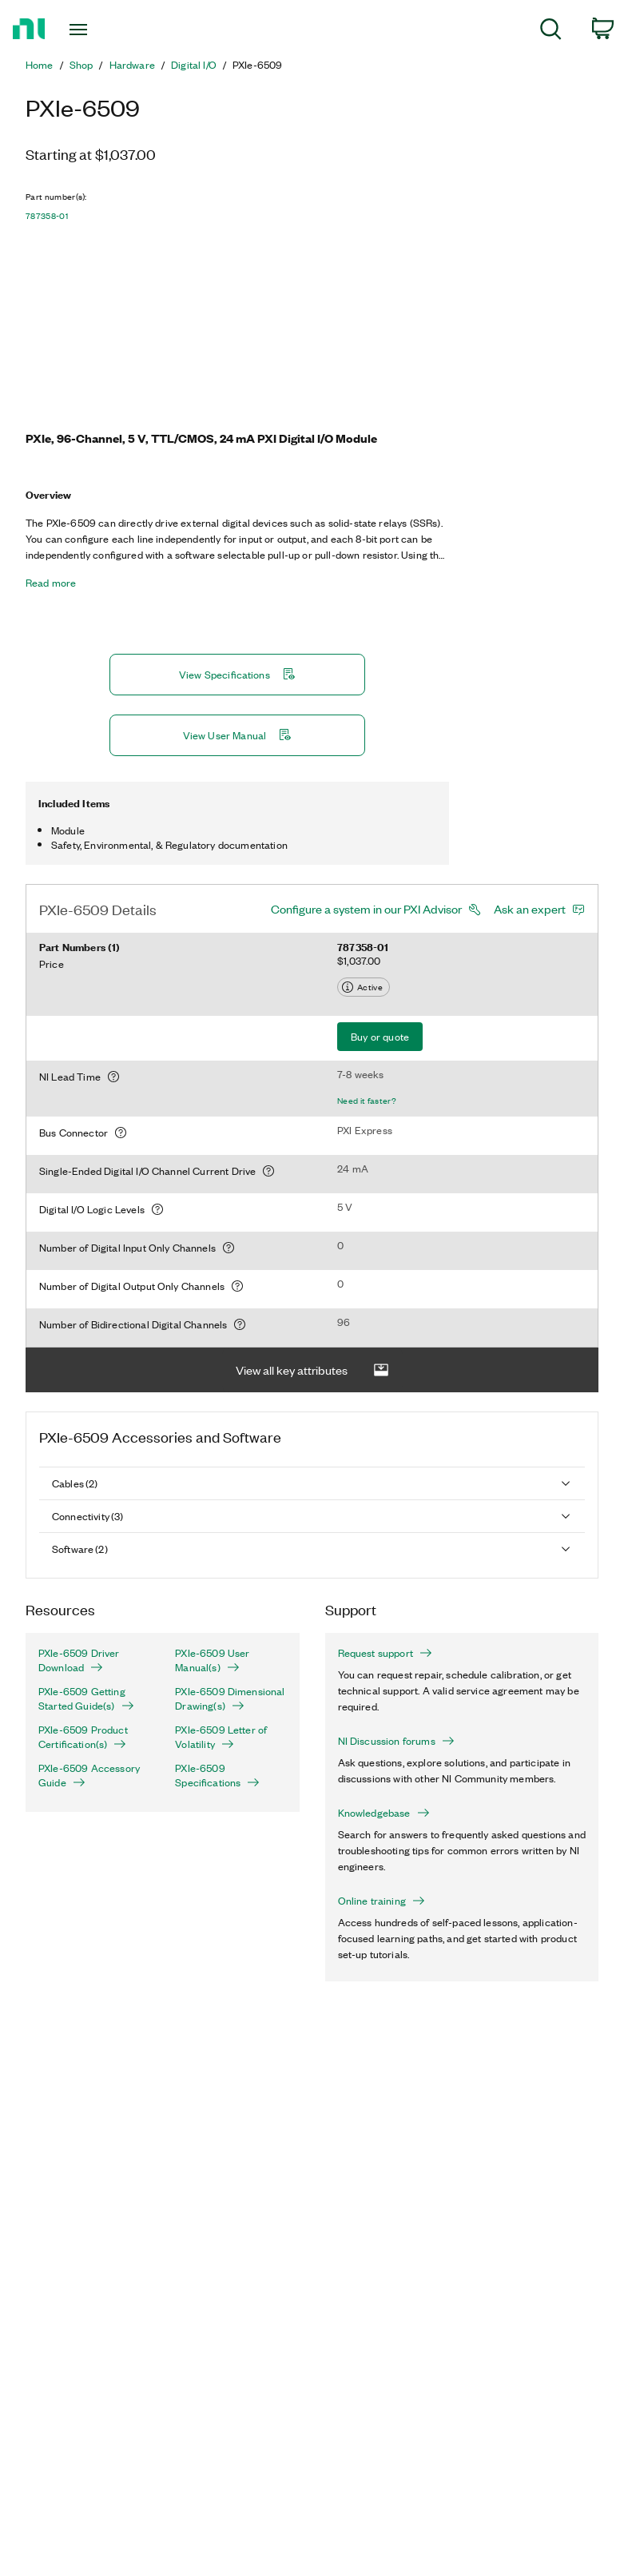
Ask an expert (530, 909)
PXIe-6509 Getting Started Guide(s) (86, 1698)
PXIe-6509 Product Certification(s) (83, 1736)
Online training (381, 1900)
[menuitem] (551, 31)
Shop (81, 65)
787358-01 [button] (47, 215)
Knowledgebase (384, 1813)
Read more (51, 582)
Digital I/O (194, 65)
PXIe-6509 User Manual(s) (212, 1660)
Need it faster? (366, 1100)
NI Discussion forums (396, 1741)
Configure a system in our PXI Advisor (366, 909)
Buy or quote (380, 1036)
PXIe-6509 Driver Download (79, 1660)
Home (40, 65)
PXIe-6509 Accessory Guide (89, 1775)
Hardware (132, 65)
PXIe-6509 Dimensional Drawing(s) (229, 1698)
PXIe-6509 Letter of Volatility (221, 1736)
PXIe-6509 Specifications (217, 1775)
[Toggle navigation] (97, 29)
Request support (385, 1653)
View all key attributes (312, 1370)
